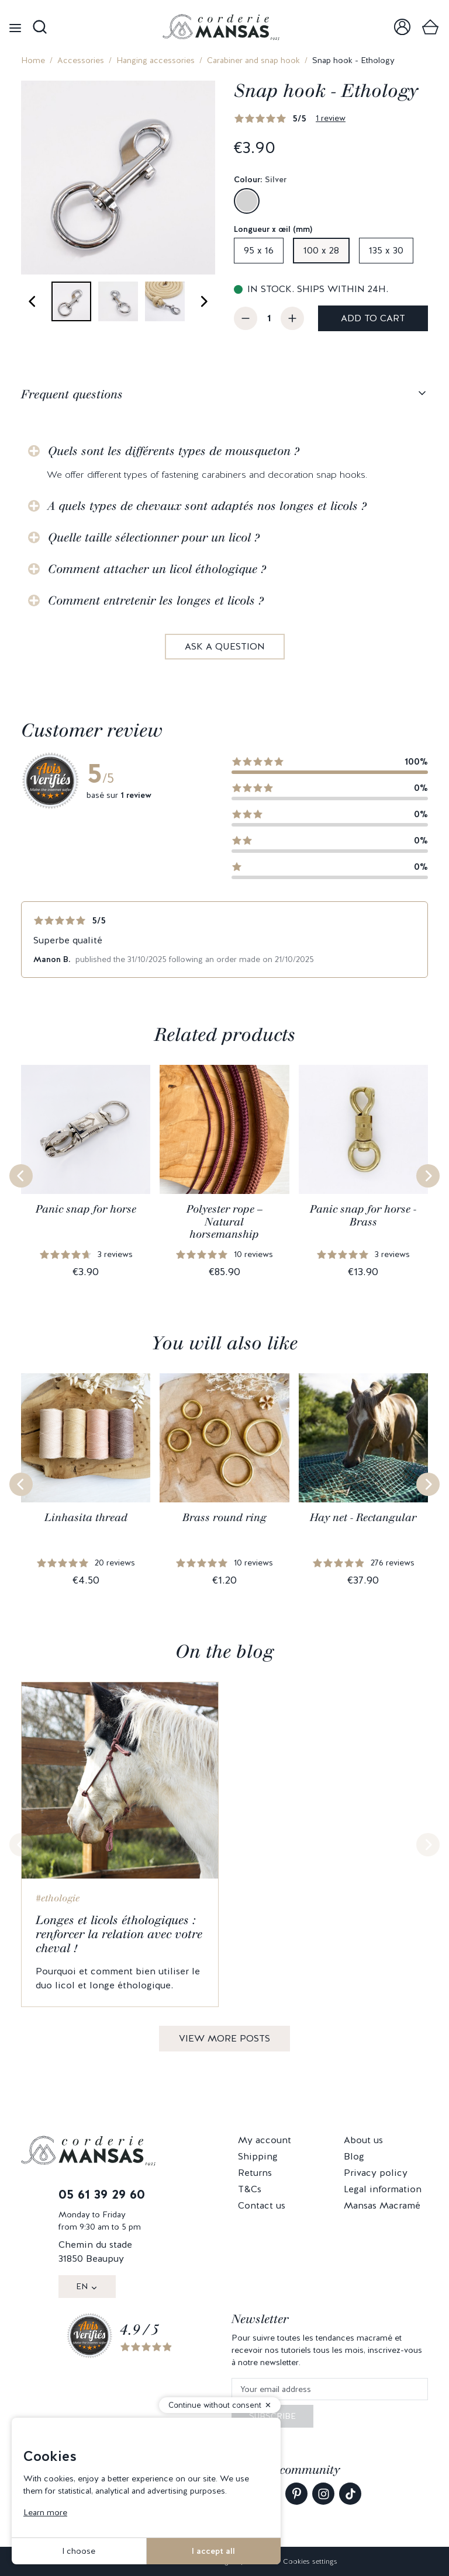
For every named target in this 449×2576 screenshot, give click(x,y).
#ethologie (58, 1898)
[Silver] (247, 201)
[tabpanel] (224, 540)
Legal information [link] (383, 2189)
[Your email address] (330, 2389)
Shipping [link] (258, 2156)
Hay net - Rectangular (363, 1517)
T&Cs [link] (249, 2189)
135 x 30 (386, 250)
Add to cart (373, 318)
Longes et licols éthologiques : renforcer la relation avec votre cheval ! (119, 1934)
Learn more (45, 2512)
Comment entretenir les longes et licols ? (156, 600)
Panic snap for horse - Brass (363, 1215)
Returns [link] (255, 2173)
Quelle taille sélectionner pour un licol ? (154, 537)
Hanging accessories (155, 60)
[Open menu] (15, 27)
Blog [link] (354, 2156)
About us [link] (363, 2140)
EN (82, 2286)
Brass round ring (224, 1517)
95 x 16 (259, 250)
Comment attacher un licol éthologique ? (157, 569)
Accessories (80, 60)
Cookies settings (310, 2561)
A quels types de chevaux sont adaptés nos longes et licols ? (207, 506)
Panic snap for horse (86, 1209)
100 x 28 (321, 250)
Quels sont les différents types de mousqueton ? (173, 451)
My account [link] (264, 2140)
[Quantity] (269, 318)
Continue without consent (214, 2405)
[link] (402, 27)
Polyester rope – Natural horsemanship (224, 1222)
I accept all (213, 2551)
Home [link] (33, 60)
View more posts (224, 2038)
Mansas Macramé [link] (382, 2205)
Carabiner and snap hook (253, 60)
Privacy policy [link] (375, 2173)
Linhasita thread (85, 1517)
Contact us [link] (261, 2205)
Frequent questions (72, 394)
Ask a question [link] (225, 646)
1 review (331, 118)
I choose (78, 2551)
